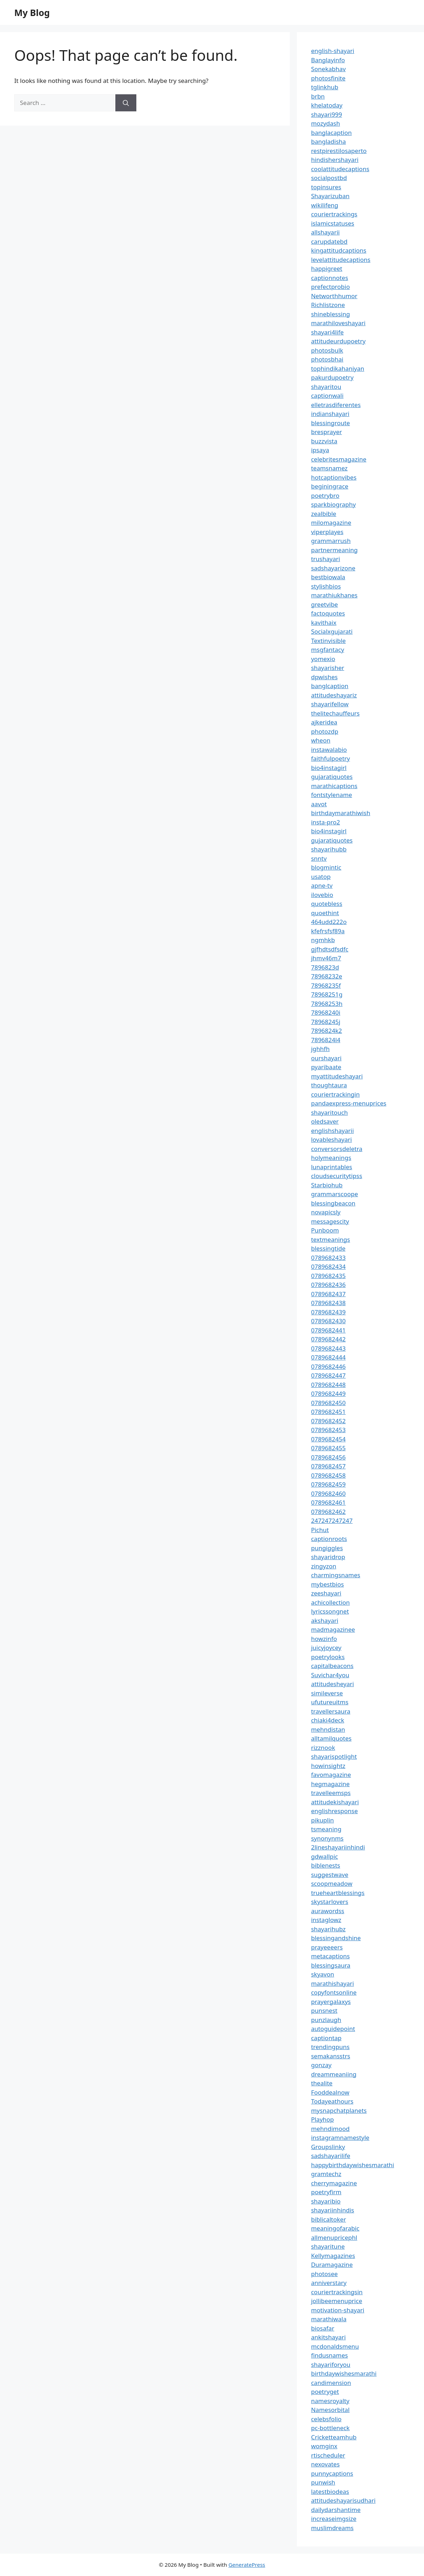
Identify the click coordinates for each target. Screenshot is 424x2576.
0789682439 (328, 1312)
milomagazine (331, 522)
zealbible (323, 514)
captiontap (326, 2038)
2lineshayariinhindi (338, 1847)
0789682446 (328, 1366)
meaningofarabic (335, 2228)
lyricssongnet (330, 1611)
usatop (321, 876)
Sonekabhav (328, 69)
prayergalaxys (331, 2001)
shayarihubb (329, 849)
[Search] (125, 102)
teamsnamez (329, 468)
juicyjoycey (326, 1647)
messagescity (330, 1221)
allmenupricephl (334, 2237)
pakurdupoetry (332, 377)
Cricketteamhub (334, 2437)
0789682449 (328, 1393)
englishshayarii (332, 1130)
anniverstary (329, 2283)
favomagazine (331, 1774)
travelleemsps (331, 1793)
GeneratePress (247, 2564)
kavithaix (323, 622)
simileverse (327, 1693)
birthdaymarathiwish (340, 813)
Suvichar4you (330, 1675)
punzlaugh (326, 2020)
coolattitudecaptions (340, 169)
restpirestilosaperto (339, 151)
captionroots (329, 1539)
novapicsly (326, 1212)
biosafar (322, 2328)
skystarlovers (329, 1901)
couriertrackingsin (337, 2292)
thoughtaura (329, 1085)
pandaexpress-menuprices (348, 1103)
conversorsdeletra (336, 1149)
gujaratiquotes (332, 776)
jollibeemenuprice (336, 2301)
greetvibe (324, 604)
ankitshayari (328, 2337)
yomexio (323, 659)
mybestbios (327, 1584)
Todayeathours (332, 2101)
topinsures (326, 187)
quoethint (325, 913)
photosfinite (328, 78)
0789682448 (328, 1385)
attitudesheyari (332, 1684)
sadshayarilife (330, 2156)
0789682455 (328, 1448)
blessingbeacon (333, 1203)
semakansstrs (330, 2056)
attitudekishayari (335, 1802)
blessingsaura (330, 1965)
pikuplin (322, 1820)
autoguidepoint (333, 2029)
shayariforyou (330, 2364)
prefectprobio (330, 287)
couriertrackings (334, 214)
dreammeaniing (333, 2074)
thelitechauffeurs (335, 713)
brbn (318, 96)
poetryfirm (326, 2192)
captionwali (327, 395)
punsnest (324, 2010)
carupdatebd (329, 241)
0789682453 (328, 1430)
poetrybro (325, 495)
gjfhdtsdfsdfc (330, 949)
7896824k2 (326, 1030)
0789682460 (328, 1493)
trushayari (325, 559)
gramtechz (326, 2174)
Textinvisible (328, 641)
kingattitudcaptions (338, 250)
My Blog (32, 12)
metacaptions (330, 1956)
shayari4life (327, 332)
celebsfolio (326, 2419)
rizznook (323, 1747)
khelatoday (326, 105)
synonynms (327, 1838)
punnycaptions (332, 2473)
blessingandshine (336, 1938)
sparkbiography (333, 504)
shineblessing (330, 314)
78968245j (325, 1022)
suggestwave (330, 1874)
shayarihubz (328, 1929)
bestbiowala (328, 577)
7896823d (325, 967)
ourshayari (326, 1058)
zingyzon (323, 1566)
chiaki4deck (327, 1720)
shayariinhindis (332, 2210)
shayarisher (327, 668)
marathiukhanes (334, 595)
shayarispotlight (334, 1756)
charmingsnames (335, 1575)
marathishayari (332, 1983)
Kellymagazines (333, 2256)
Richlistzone (328, 305)
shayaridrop (328, 1557)
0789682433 (328, 1257)
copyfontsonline (334, 1992)
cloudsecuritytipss (336, 1176)
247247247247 (332, 1520)
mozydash (325, 123)
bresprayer (326, 432)
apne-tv (322, 885)
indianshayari (330, 414)
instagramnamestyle (340, 2137)
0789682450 (328, 1403)
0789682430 (328, 1321)
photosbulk (327, 350)
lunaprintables (331, 1167)
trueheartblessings (338, 1893)
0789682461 (328, 1502)
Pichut (320, 1530)
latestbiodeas (330, 2491)
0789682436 (328, 1285)
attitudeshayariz (334, 695)
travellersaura (330, 1711)
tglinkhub (324, 87)
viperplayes (327, 532)
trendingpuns (330, 2047)
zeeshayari (326, 1593)
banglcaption (330, 686)
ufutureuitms (330, 1702)
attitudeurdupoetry (338, 341)
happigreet (326, 268)
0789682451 (328, 1412)
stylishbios (326, 586)
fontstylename (331, 795)
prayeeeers (327, 1947)
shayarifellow (330, 704)
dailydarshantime (336, 2510)
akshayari (324, 1620)
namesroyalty (330, 2401)
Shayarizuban (330, 196)
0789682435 (328, 1276)
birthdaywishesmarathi (344, 2373)
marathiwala (329, 2319)
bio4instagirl (329, 768)
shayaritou (326, 386)
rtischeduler (328, 2455)
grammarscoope (334, 1194)
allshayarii (325, 232)
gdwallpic (324, 1856)
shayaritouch (329, 1112)
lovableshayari (331, 1139)
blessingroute (330, 423)
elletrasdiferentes (336, 405)
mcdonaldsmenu (335, 2346)
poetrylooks (328, 1657)
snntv (319, 858)
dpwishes (324, 677)
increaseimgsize (333, 2518)
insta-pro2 (325, 822)
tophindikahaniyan (337, 368)
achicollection (330, 1602)
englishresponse (334, 1811)
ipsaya (320, 450)
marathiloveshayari (338, 323)
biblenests (325, 1865)
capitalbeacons (332, 1666)
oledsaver (325, 1121)
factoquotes (328, 613)
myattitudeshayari (337, 1076)
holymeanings (331, 1158)
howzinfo (324, 1639)
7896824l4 (325, 1040)
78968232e (326, 976)
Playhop (322, 2119)
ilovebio (322, 895)
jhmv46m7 (326, 958)
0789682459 (328, 1484)
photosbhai (327, 359)
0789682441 (328, 1330)
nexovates (325, 2464)
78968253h (326, 1003)
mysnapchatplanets (339, 2110)
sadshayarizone (333, 568)
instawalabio (329, 749)
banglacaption (331, 132)
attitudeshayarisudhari (343, 2500)
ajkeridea (324, 722)
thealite (322, 2083)
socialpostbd (329, 178)
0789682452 (328, 1421)
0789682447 (328, 1375)
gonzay (321, 2065)
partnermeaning (334, 550)
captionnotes (329, 278)
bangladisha (328, 141)
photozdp (324, 731)
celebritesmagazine (338, 459)
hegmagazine (330, 1784)
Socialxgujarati (332, 631)
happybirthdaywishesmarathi (352, 2165)
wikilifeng (324, 205)
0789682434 (328, 1266)
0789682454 (328, 1439)
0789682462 (328, 1512)
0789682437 (328, 1294)
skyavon (322, 1974)
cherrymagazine (334, 2183)
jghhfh (320, 1049)
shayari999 (326, 114)
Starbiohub (327, 1185)
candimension (331, 2383)
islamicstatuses (332, 223)
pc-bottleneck (330, 2428)
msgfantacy (327, 649)
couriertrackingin (335, 1094)
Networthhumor (334, 296)
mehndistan (328, 1729)
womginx (324, 2446)
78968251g (326, 994)
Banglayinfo (328, 60)
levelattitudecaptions (341, 259)
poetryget (325, 2391)
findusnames (329, 2355)
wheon (320, 740)
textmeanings (330, 1239)
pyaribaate (326, 1067)
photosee (324, 2274)
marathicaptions (334, 786)
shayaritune (328, 2246)
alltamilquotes (331, 1738)
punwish (323, 2482)
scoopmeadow (331, 1883)
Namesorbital (330, 2410)
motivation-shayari (337, 2310)
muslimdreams (332, 2528)
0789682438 (328, 1303)
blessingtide (328, 1248)
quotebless (326, 903)
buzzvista (324, 441)
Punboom (325, 1230)
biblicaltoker (328, 2219)
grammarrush (331, 541)
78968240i (325, 1012)
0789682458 (328, 1475)
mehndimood (330, 2128)
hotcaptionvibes (334, 477)
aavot (319, 804)
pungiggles (327, 1548)
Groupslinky (328, 2147)
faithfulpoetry (330, 758)
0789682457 (328, 1466)
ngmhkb (323, 940)
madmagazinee (333, 1629)
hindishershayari (334, 159)
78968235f (326, 985)
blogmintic (326, 867)
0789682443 (328, 1348)
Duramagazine (332, 2264)
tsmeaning (326, 1829)
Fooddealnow (330, 2092)
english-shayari (332, 51)
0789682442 (328, 1339)
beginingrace (330, 486)
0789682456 (328, 1457)
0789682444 (328, 1357)
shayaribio (326, 2201)
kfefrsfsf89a (328, 931)
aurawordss (327, 1911)
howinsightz (328, 1766)
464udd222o (329, 922)
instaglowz (326, 1920)
